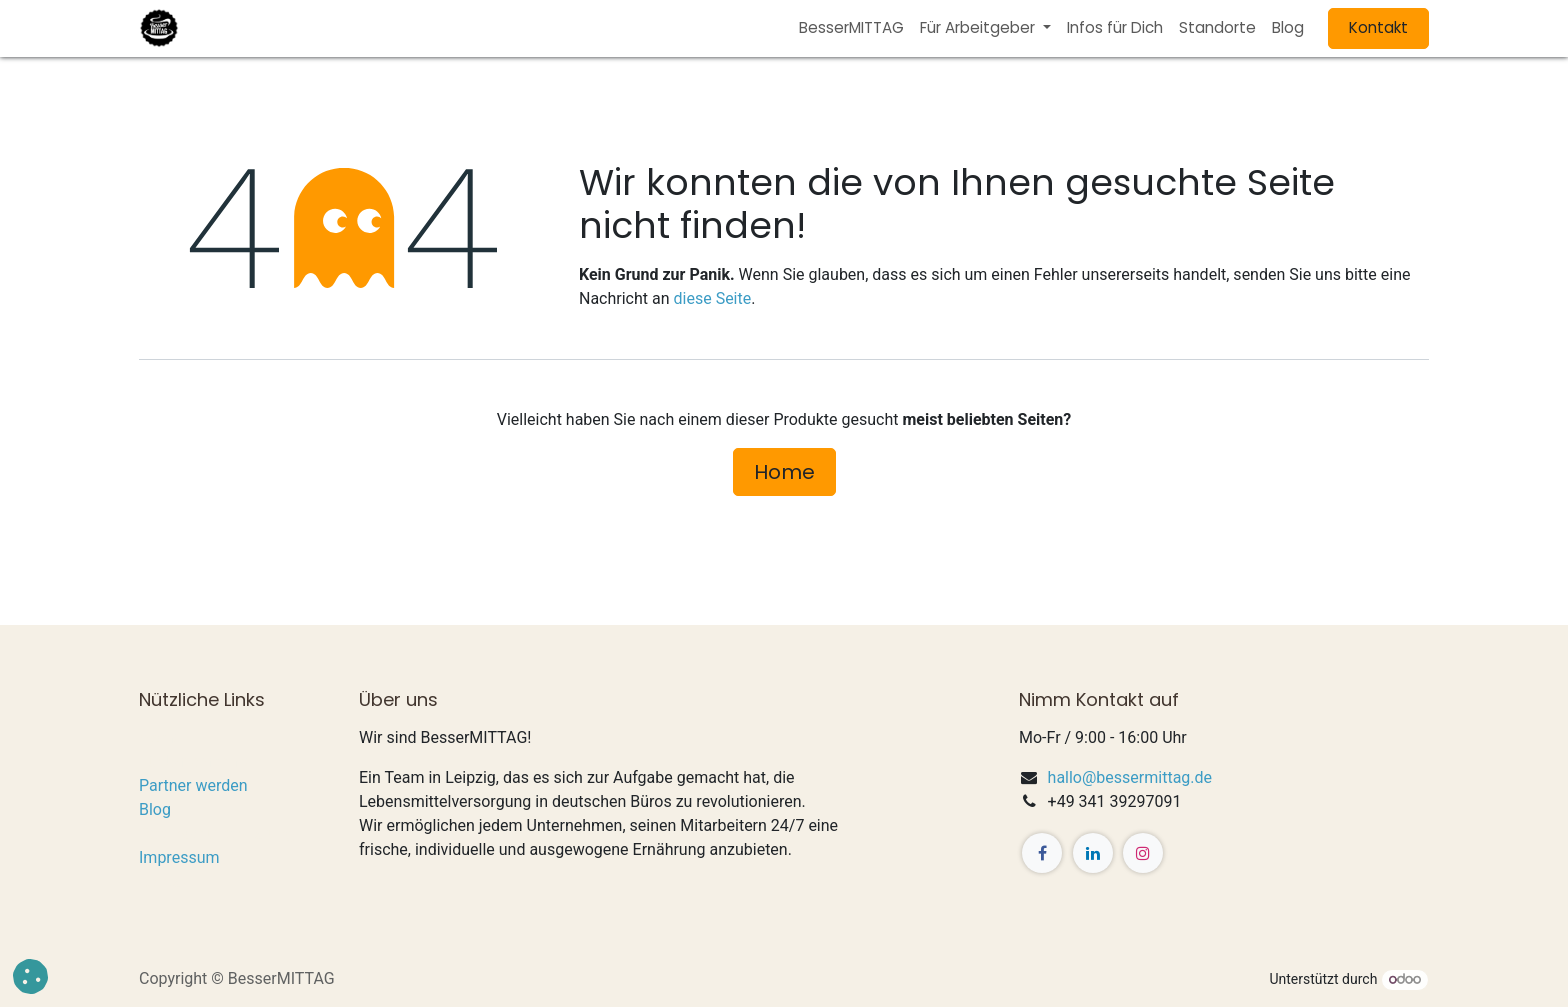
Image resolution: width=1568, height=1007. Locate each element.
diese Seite (713, 298)
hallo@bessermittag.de (1130, 777)
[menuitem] (851, 28)
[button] (30, 976)
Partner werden (193, 785)
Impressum (179, 857)
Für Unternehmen (200, 761)
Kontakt (1378, 27)
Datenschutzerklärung (217, 833)
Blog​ (155, 809)
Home (784, 472)
